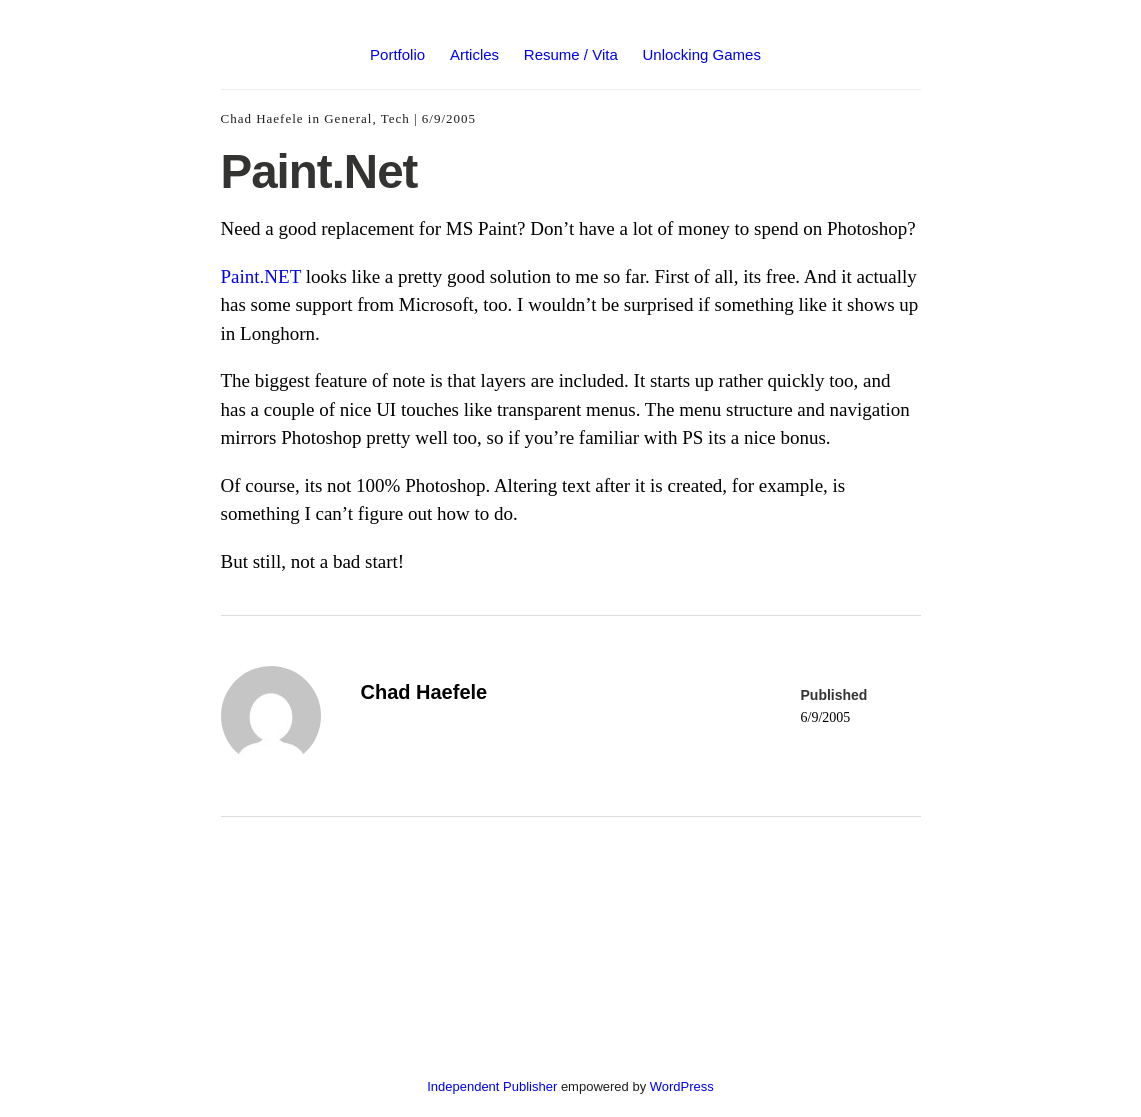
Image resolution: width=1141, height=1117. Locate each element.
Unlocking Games (702, 54)
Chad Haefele (262, 118)
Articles (474, 54)
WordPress (682, 1086)
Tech (395, 118)
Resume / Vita (571, 54)
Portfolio (397, 54)
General (348, 118)
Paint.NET (261, 276)
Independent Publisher (492, 1086)
